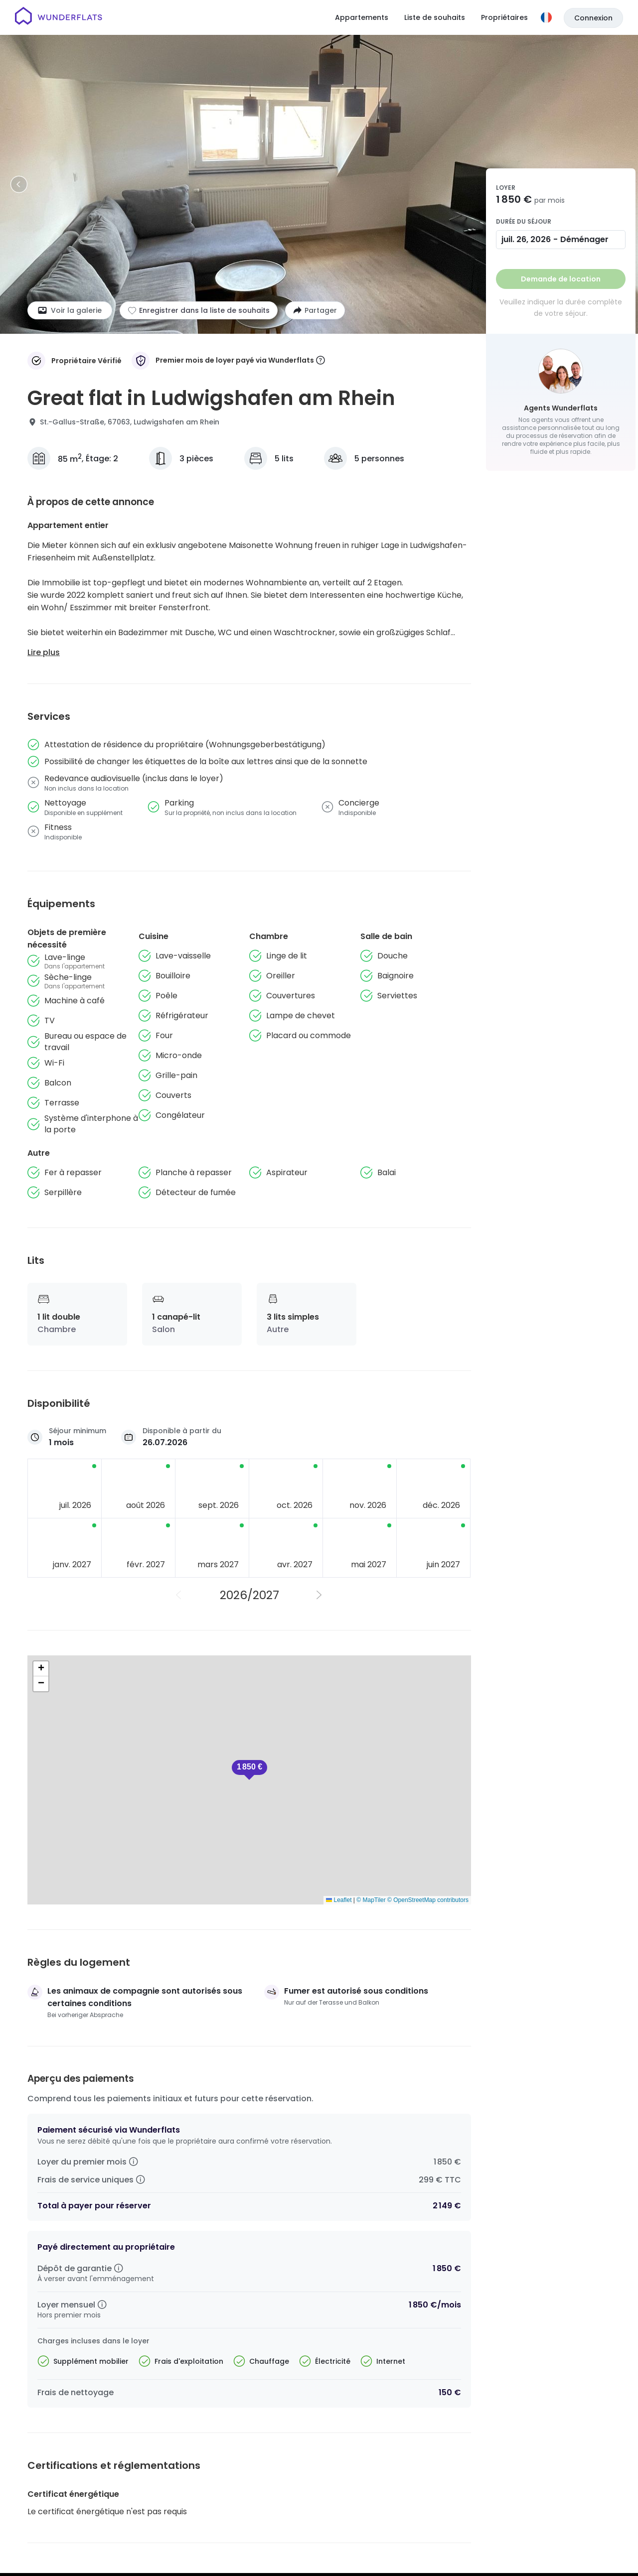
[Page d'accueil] (58, 17)
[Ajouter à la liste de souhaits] (199, 310)
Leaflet (338, 1900)
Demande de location (561, 279)
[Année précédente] (178, 1595)
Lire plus (43, 652)
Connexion (593, 18)
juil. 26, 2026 (526, 239)
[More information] (320, 361)
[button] (249, 1770)
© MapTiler (370, 1900)
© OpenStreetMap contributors (428, 1900)
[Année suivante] (319, 1595)
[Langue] (546, 17)
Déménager (584, 239)
